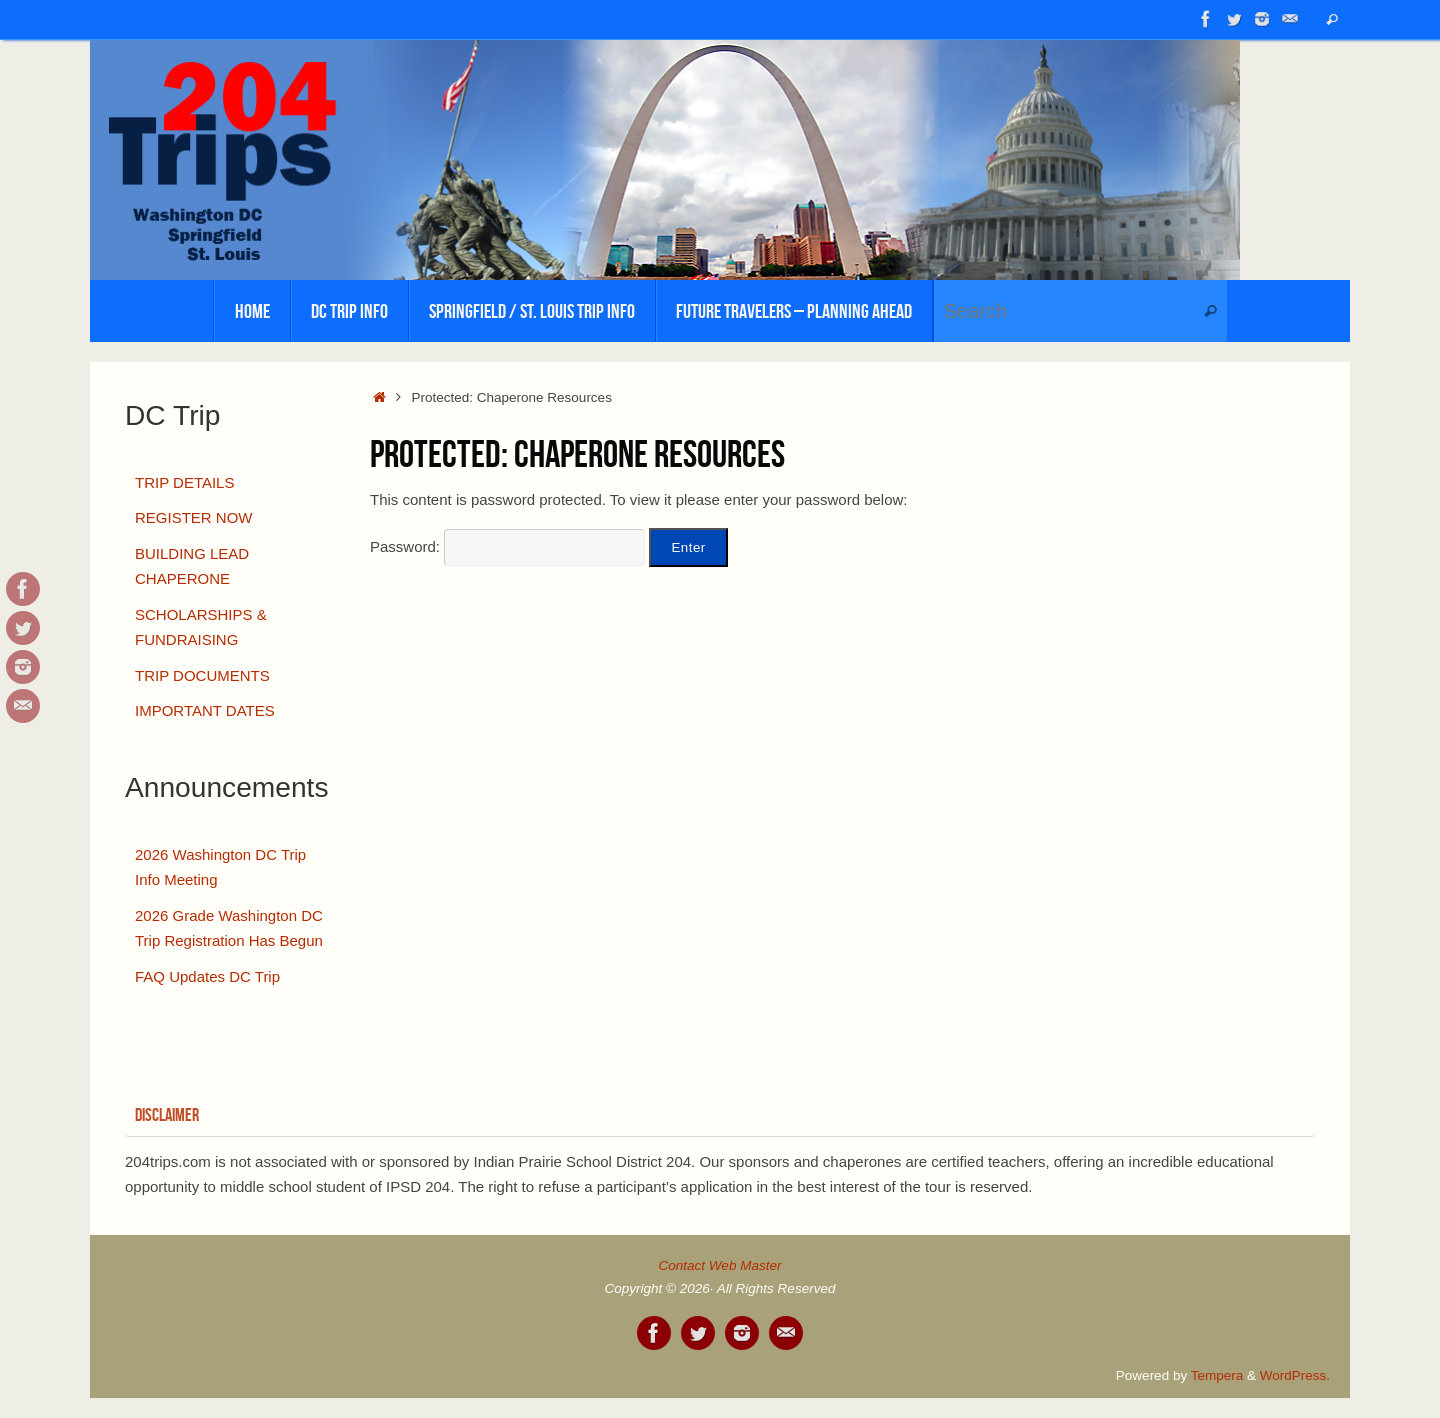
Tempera (1217, 1375)
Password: (507, 546)
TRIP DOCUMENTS (202, 675)
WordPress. (1295, 1375)
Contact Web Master (720, 1265)
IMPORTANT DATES (205, 710)
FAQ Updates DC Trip (207, 976)
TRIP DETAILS (184, 482)
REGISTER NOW (194, 517)
